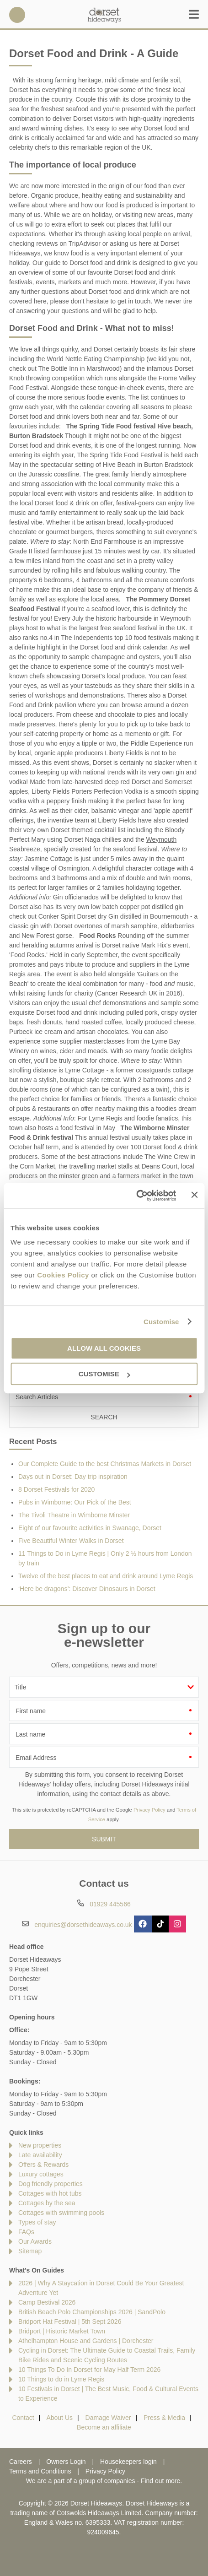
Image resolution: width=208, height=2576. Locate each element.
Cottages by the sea (46, 2203)
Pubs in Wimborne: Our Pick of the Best (74, 1502)
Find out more (160, 2480)
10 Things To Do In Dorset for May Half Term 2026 (89, 2369)
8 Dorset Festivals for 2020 (56, 1489)
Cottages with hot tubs (50, 2193)
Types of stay (37, 2222)
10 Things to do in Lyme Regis (61, 2379)
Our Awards (35, 2241)
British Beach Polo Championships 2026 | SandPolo (91, 2312)
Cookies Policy (63, 1275)
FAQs (26, 2231)
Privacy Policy (149, 1810)
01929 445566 (17, 15)
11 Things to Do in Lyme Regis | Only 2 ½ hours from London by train (105, 1558)
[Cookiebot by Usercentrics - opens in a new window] (136, 1195)
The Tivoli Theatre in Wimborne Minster (74, 1515)
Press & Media (164, 2417)
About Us (59, 2417)
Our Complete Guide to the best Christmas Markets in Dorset (104, 1463)
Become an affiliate (104, 2427)
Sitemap (30, 2251)
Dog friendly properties (50, 2183)
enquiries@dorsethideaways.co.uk (83, 1924)
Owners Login (65, 2461)
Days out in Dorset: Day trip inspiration (73, 1476)
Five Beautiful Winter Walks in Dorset (71, 1540)
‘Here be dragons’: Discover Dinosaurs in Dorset (86, 1588)
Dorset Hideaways (104, 15)
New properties (39, 2145)
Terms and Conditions (40, 2471)
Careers (20, 2461)
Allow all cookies (104, 1348)
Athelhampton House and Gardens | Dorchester (85, 2340)
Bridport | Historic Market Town (61, 2331)
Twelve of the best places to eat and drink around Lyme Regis (105, 1576)
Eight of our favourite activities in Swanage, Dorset (89, 1528)
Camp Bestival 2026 (46, 2302)
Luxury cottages (41, 2174)
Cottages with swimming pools (61, 2212)
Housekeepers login (128, 2461)
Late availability (40, 2155)
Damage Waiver (108, 2417)
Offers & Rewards (43, 2164)
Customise (161, 1322)
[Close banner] (194, 1195)
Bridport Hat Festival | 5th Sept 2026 (69, 2321)
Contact (23, 2417)
